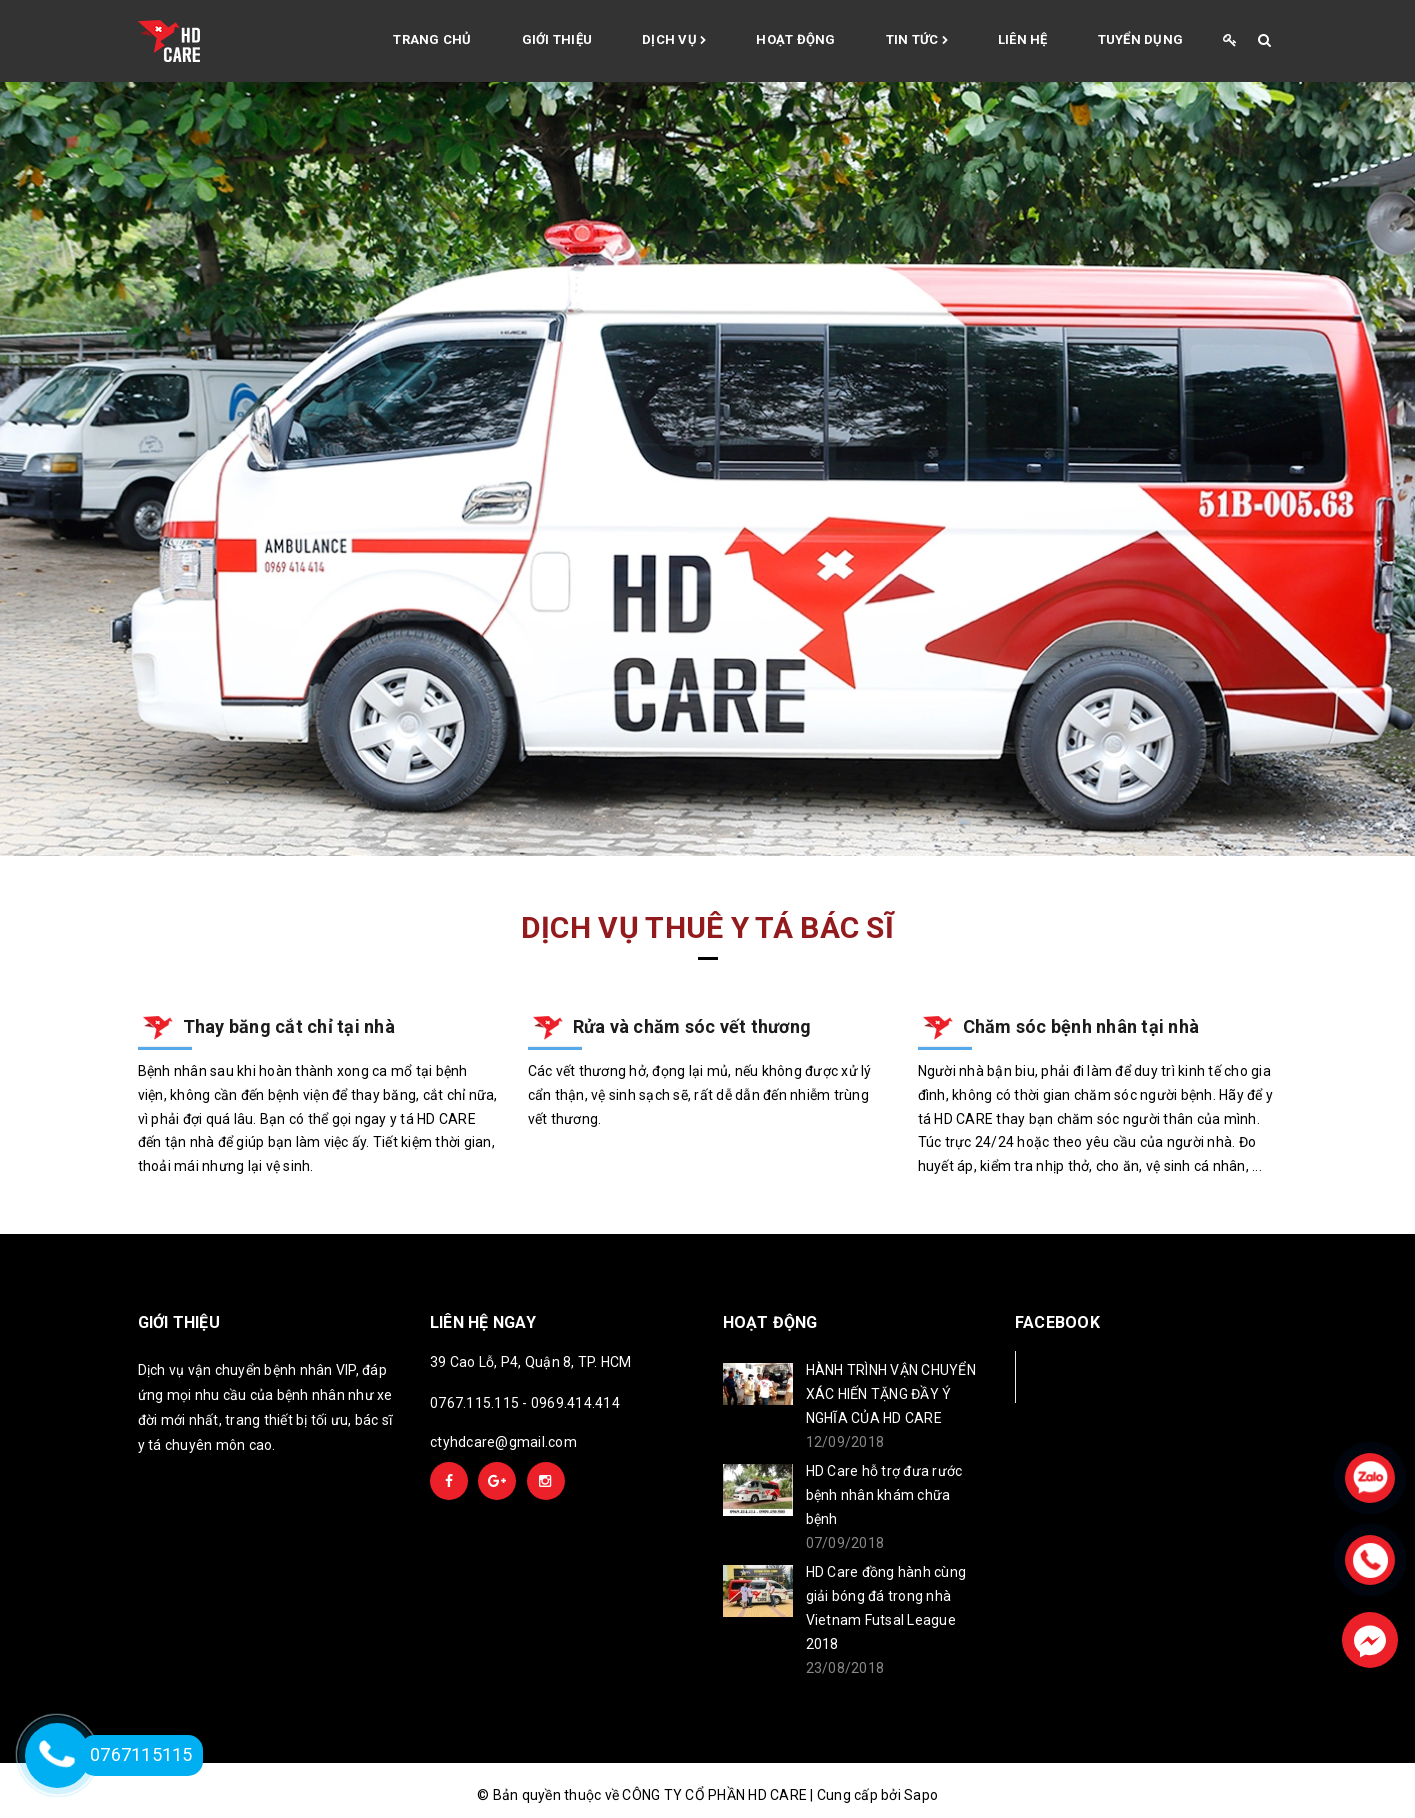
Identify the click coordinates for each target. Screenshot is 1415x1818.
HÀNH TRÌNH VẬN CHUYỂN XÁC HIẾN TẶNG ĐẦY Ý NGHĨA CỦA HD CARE (891, 1394)
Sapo (921, 1795)
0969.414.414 (575, 1403)
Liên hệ (1023, 39)
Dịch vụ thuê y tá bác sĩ (707, 927)
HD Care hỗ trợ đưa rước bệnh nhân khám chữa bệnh (884, 1495)
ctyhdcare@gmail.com (503, 1442)
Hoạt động (795, 39)
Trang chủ (432, 39)
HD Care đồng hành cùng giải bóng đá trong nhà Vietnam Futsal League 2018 (886, 1608)
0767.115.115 (474, 1403)
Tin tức (917, 41)
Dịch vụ (674, 41)
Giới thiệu (557, 39)
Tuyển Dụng (1141, 39)
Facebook (1081, 1376)
